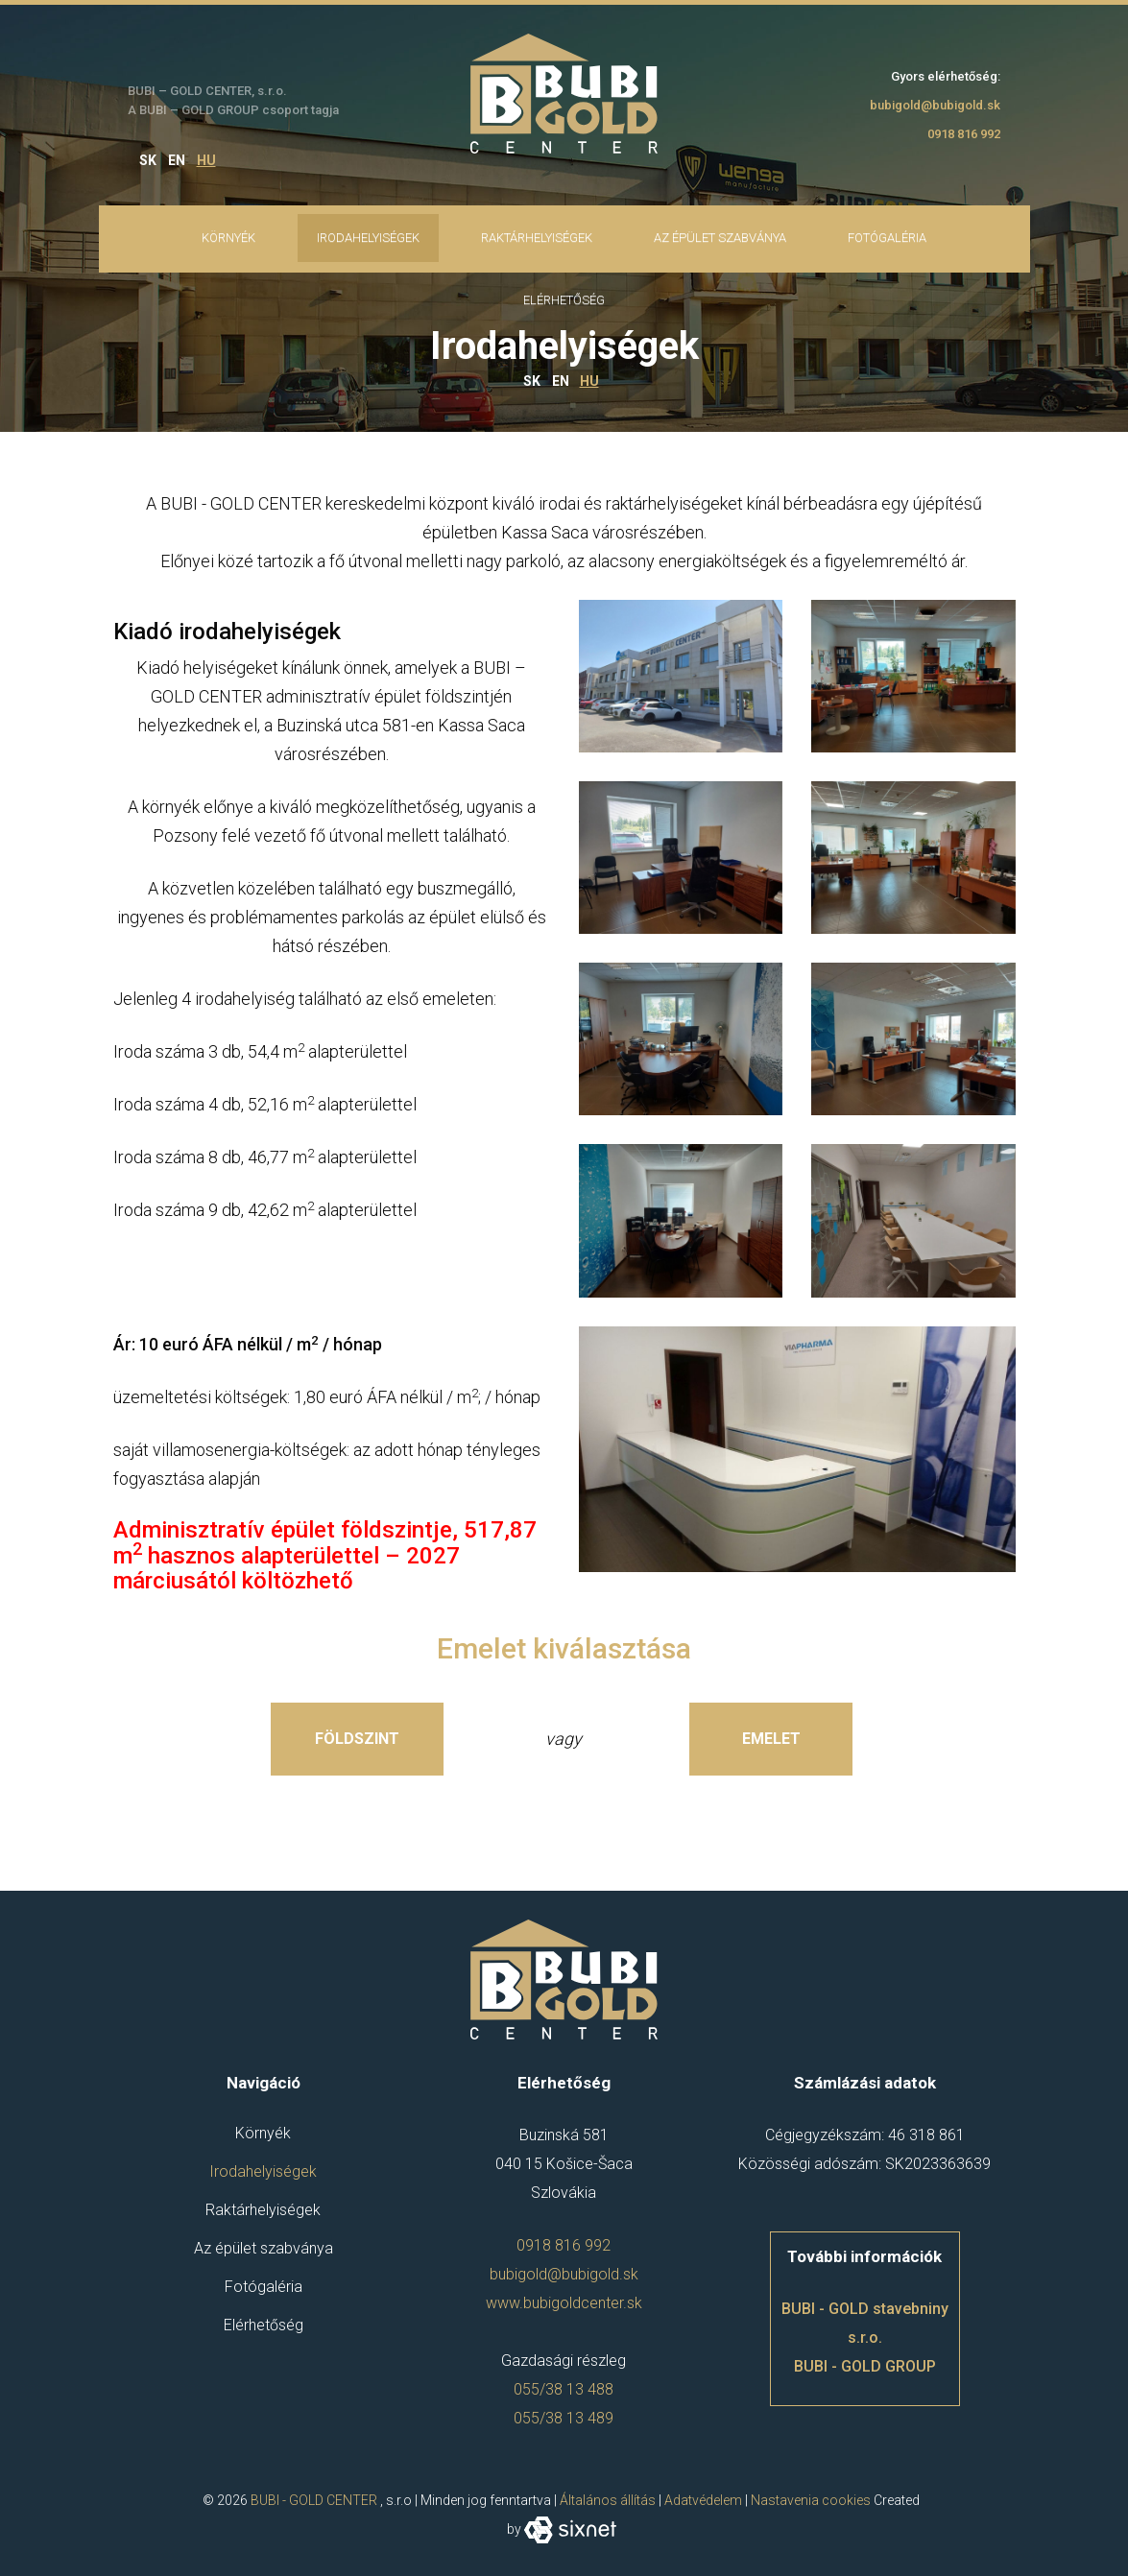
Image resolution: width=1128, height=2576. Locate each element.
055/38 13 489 (563, 2418)
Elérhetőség (263, 2325)
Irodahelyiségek (368, 237)
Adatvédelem (703, 2500)
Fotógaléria (887, 237)
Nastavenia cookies (811, 2500)
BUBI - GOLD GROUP (865, 2366)
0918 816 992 (963, 134)
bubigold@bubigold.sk (935, 105)
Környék (228, 237)
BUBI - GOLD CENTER (314, 2500)
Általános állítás (608, 2500)
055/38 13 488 (563, 2389)
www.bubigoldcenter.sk (564, 2303)
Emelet (771, 1738)
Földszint (357, 1738)
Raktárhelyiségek (536, 237)
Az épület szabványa (720, 237)
